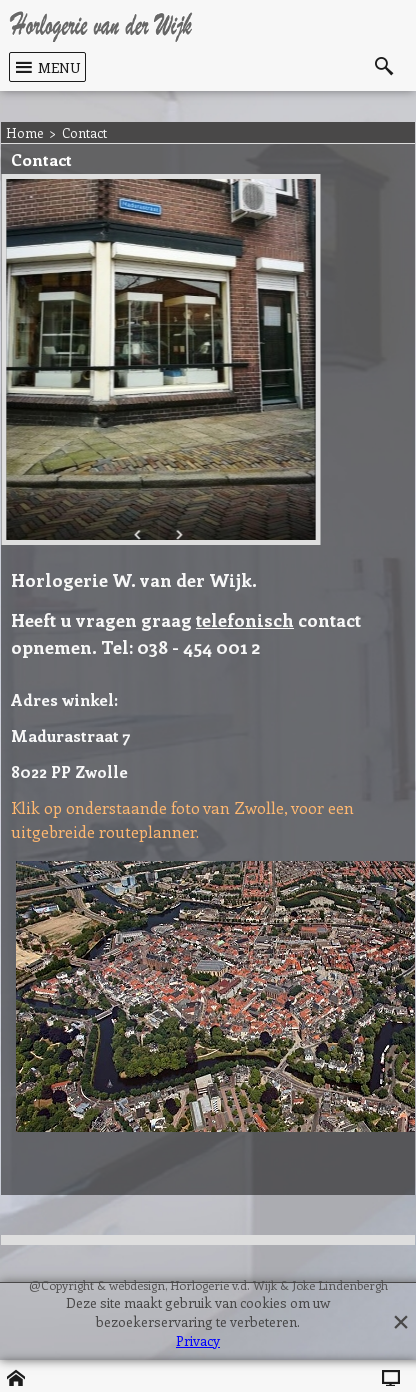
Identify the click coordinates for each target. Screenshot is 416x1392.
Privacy (198, 1340)
